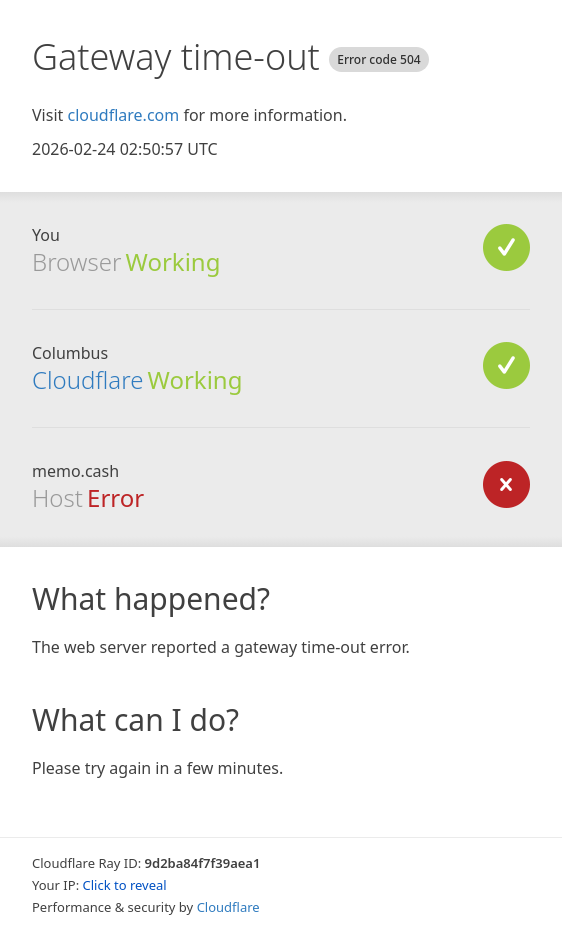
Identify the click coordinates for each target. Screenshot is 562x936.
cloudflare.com (123, 115)
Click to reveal (125, 885)
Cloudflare (87, 379)
